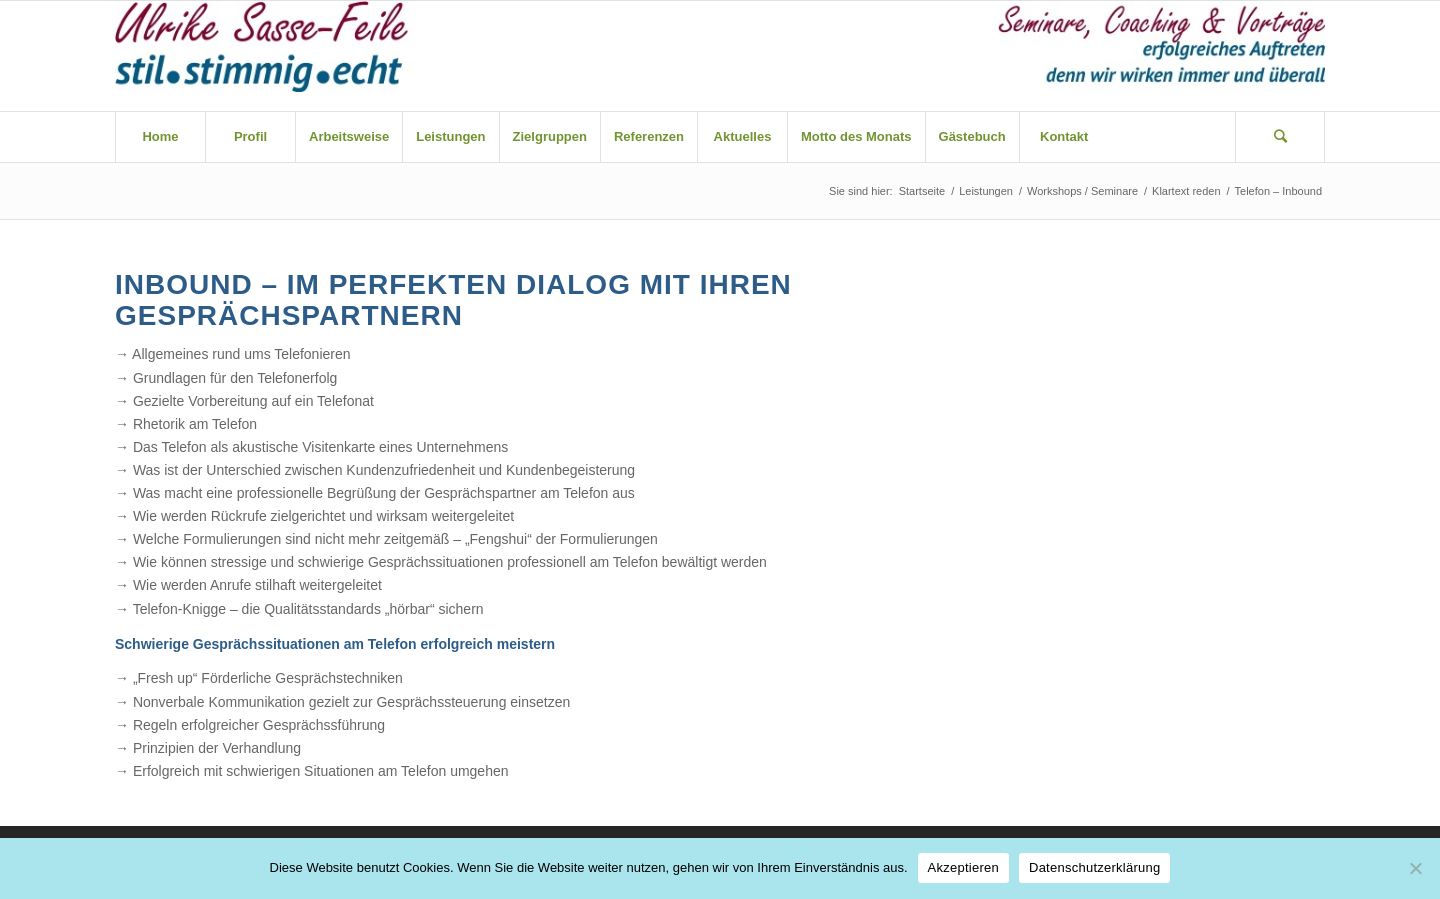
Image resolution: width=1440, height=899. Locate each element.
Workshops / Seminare (1082, 191)
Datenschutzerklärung (1094, 867)
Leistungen (986, 191)
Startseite (922, 191)
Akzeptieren (963, 867)
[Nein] (1415, 868)
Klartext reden (1186, 191)
